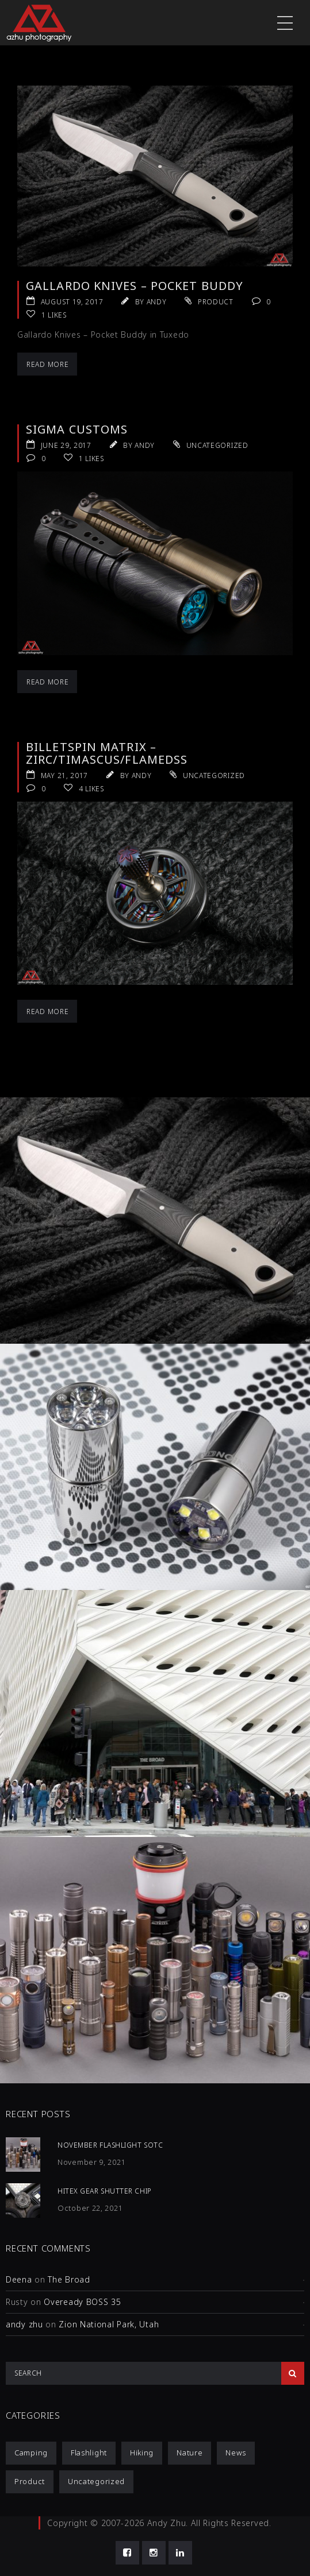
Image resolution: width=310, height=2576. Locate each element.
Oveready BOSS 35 (82, 2301)
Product (216, 302)
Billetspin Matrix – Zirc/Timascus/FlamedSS (106, 753)
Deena (19, 2279)
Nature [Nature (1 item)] (189, 2452)
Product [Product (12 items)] (29, 2481)
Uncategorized (217, 445)
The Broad (69, 2279)
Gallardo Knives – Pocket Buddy (134, 285)
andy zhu (24, 2324)
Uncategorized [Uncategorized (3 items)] (96, 2481)
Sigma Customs (77, 429)
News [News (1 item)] (235, 2452)
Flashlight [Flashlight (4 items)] (89, 2452)
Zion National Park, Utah (109, 2324)
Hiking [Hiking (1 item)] (142, 2452)
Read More (47, 364)
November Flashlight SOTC (110, 2145)
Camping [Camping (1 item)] (31, 2452)
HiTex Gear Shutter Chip (105, 2191)
